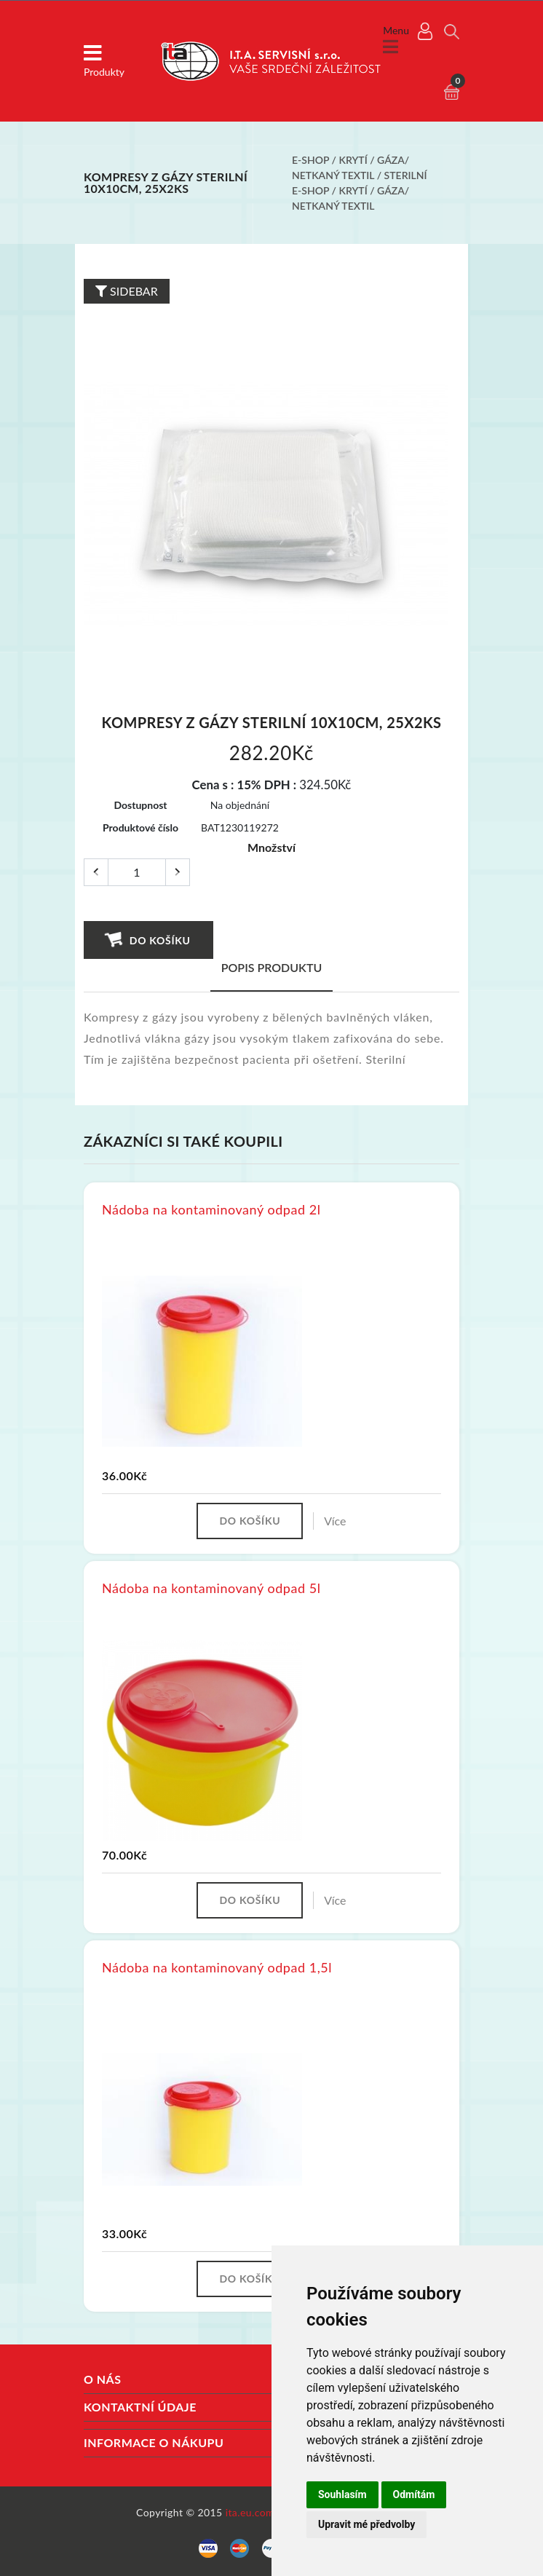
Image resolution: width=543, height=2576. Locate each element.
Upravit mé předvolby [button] (366, 2524)
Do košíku (147, 939)
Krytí (353, 160)
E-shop (310, 160)
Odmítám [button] (414, 2494)
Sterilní (405, 175)
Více (335, 1521)
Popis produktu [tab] (271, 967)
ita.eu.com (250, 2512)
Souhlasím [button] (342, 2494)
